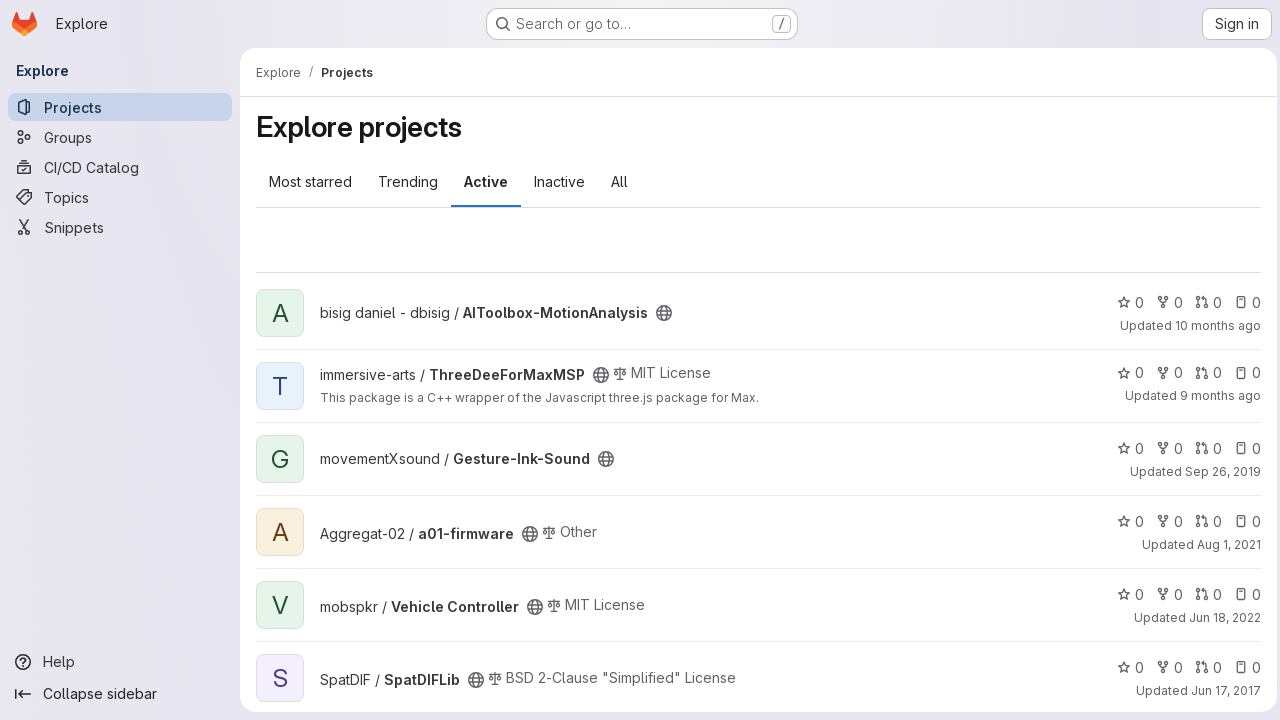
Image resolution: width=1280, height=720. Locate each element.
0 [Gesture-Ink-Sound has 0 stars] (1125, 448)
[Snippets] (120, 227)
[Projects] (120, 107)
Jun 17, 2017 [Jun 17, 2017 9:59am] (1221, 690)
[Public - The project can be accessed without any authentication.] (664, 313)
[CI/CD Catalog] (120, 167)
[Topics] (120, 197)
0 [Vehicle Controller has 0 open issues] (1242, 594)
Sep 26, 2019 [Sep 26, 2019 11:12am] (1218, 471)
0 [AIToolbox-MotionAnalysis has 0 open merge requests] (1203, 302)
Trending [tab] (408, 181)
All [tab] (619, 181)
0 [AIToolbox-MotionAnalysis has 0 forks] (1164, 302)
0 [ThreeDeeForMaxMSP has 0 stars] (1125, 372)
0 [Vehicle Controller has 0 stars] (1125, 594)
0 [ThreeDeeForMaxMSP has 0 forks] (1164, 372)
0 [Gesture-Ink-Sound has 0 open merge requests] (1203, 448)
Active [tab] (486, 181)
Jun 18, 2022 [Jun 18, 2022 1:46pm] (1220, 617)
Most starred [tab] (310, 181)
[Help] (120, 662)
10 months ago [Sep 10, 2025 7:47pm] (1213, 325)
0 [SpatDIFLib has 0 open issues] (1242, 667)
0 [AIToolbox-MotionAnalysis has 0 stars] (1125, 302)
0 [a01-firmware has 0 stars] (1125, 521)
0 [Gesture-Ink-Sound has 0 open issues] (1242, 448)
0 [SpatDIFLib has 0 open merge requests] (1203, 667)
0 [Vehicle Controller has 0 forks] (1164, 594)
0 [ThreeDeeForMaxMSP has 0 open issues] (1242, 372)
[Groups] (120, 137)
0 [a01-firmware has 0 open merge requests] (1203, 521)
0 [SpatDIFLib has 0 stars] (1125, 667)
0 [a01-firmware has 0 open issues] (1242, 521)
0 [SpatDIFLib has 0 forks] (1164, 667)
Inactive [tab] (559, 181)
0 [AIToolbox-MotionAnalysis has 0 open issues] (1242, 302)
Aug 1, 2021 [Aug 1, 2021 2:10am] (1224, 544)
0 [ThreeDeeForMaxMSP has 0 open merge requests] (1203, 372)
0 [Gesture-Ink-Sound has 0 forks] (1164, 448)
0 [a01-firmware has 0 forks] (1164, 521)
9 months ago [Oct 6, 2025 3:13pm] (1215, 395)
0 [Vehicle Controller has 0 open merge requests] (1203, 594)
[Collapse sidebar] (120, 694)
